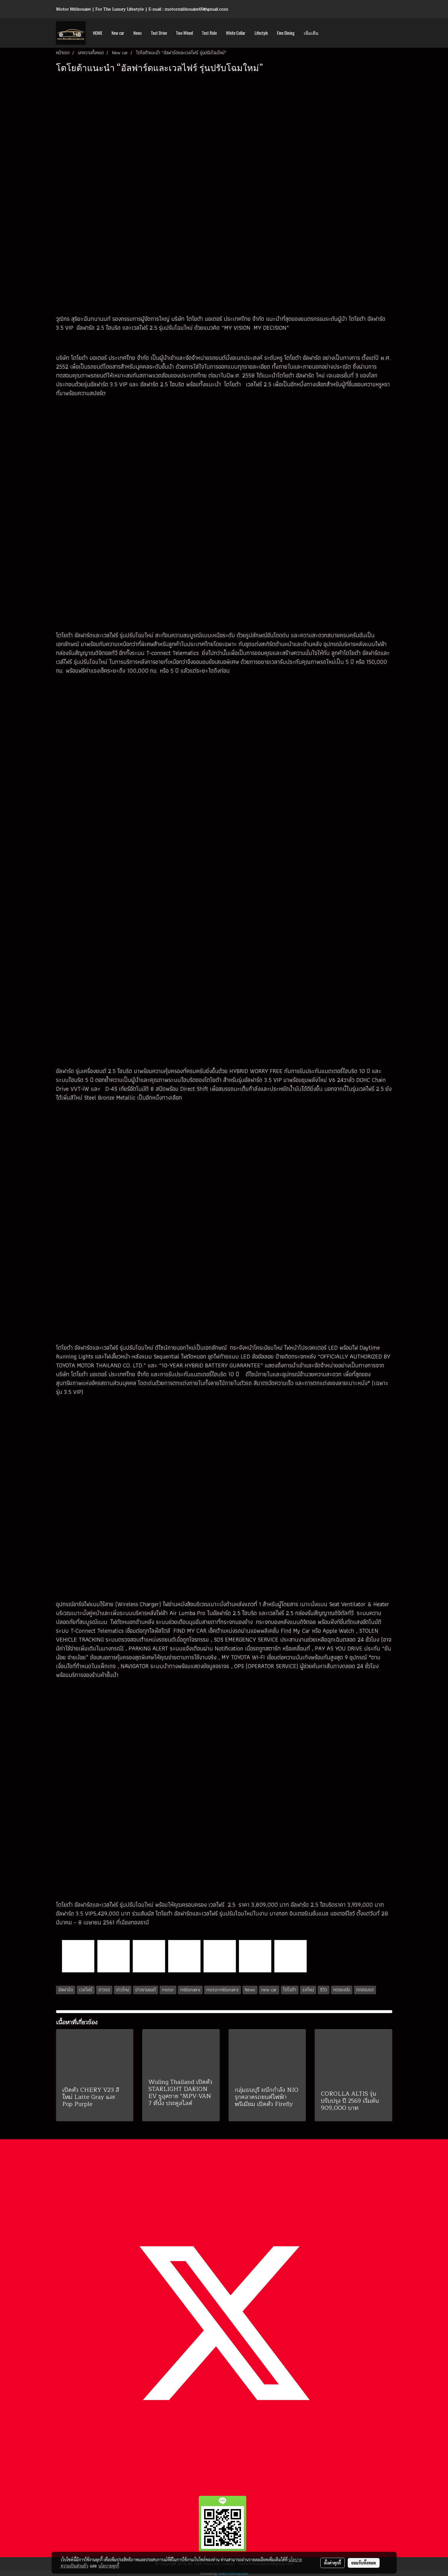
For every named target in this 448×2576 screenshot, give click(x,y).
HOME (97, 33)
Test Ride (209, 33)
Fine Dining (286, 33)
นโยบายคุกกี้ (109, 2565)
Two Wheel (184, 33)
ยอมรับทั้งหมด (363, 2562)
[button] (328, 33)
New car (117, 33)
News (137, 33)
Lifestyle (261, 33)
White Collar (235, 33)
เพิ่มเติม (311, 33)
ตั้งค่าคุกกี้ (332, 2562)
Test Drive (159, 33)
